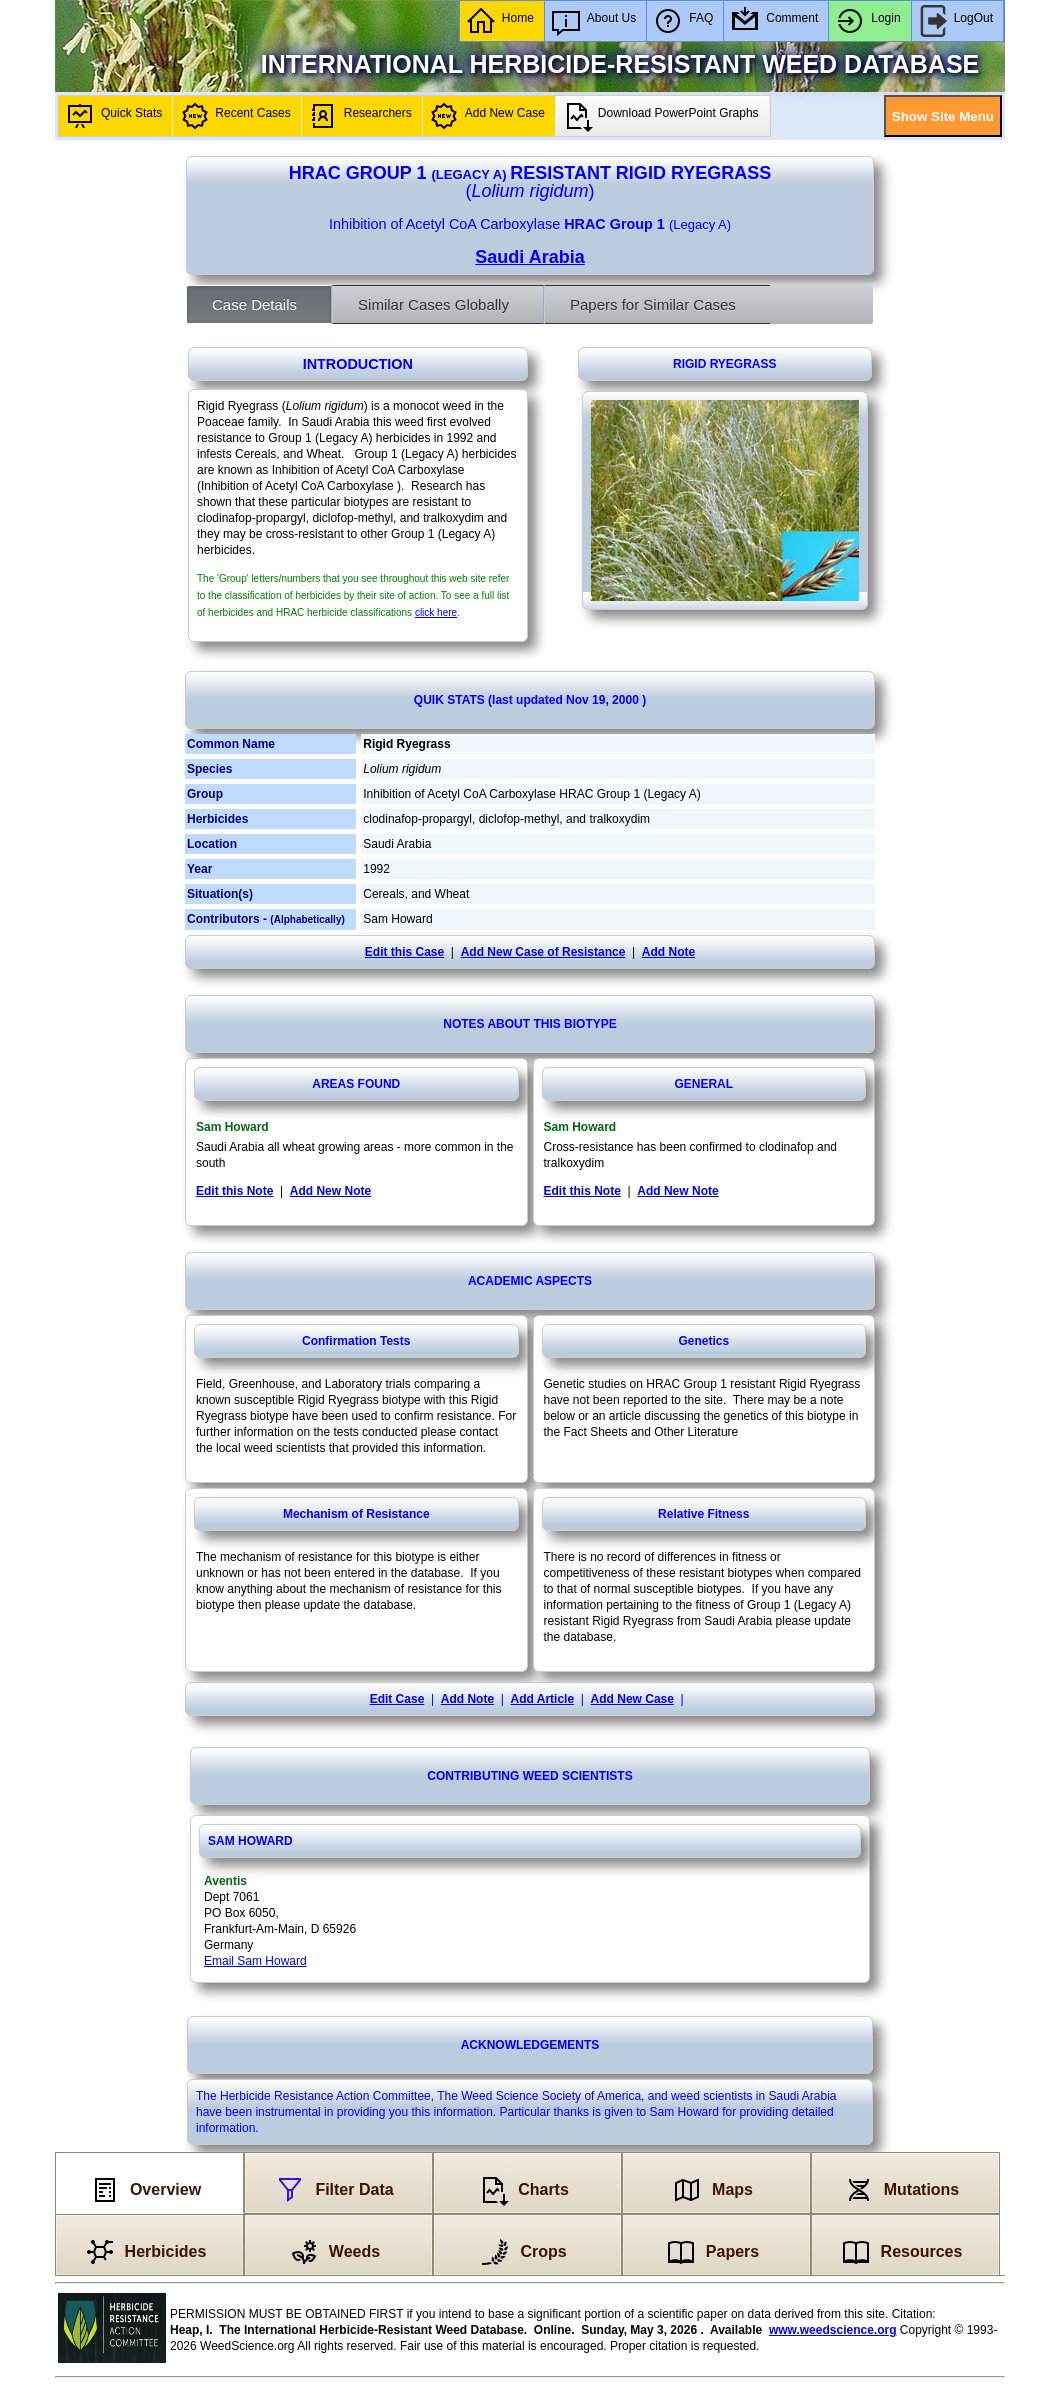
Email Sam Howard (255, 1961)
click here (436, 612)
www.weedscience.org (833, 2330)
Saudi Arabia (529, 257)
